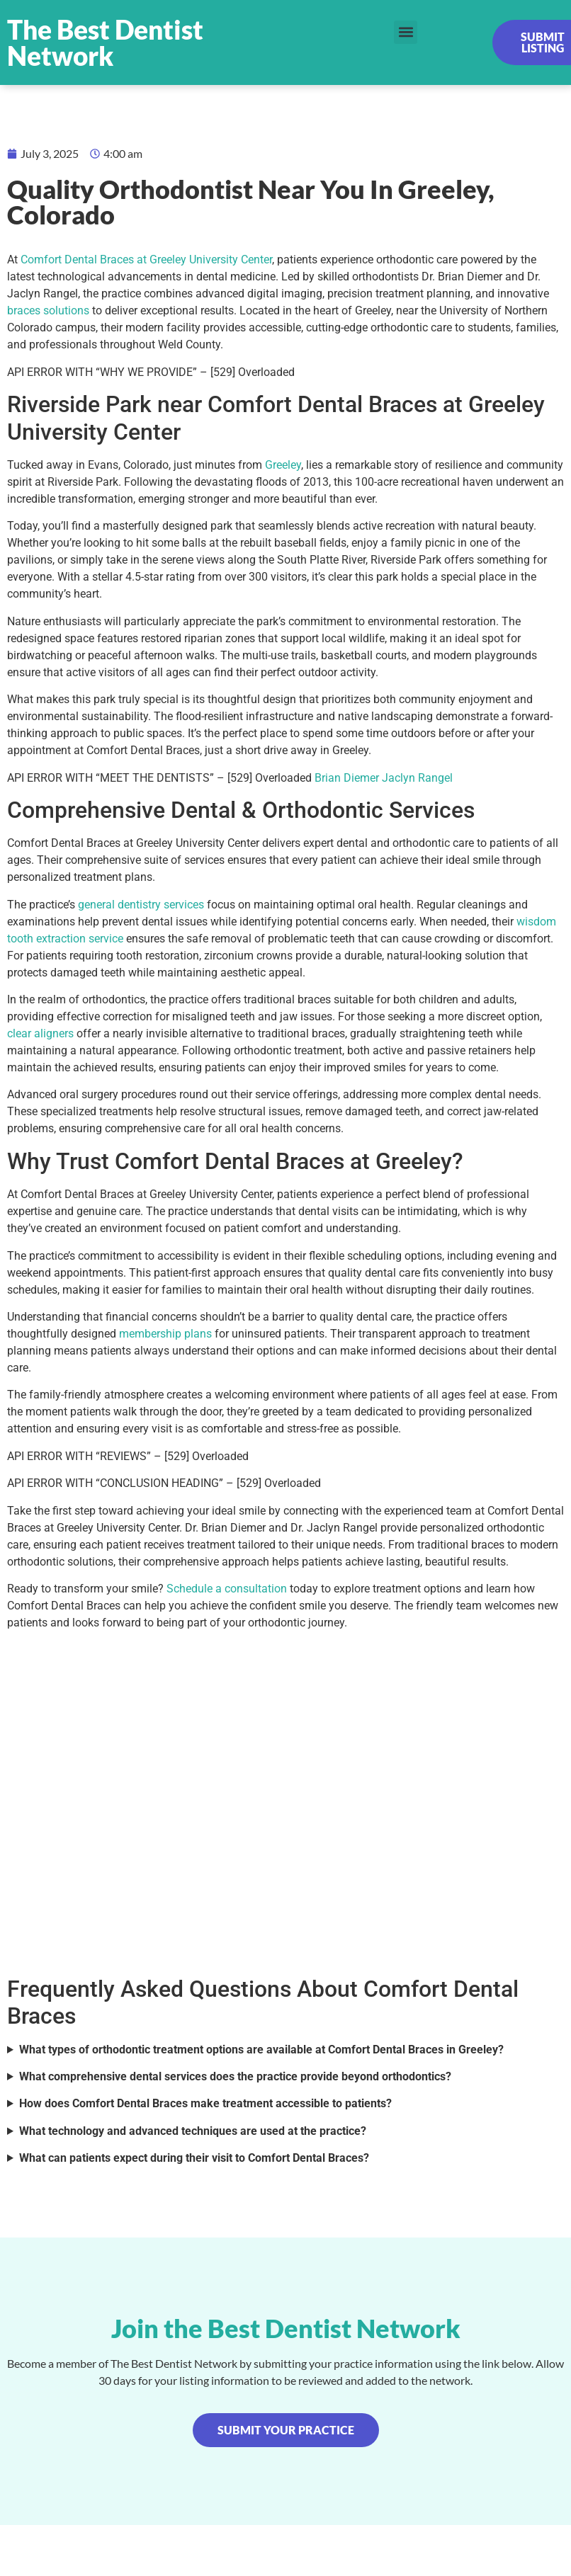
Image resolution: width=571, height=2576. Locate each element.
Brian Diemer (347, 778)
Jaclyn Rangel (417, 778)
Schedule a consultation (226, 1588)
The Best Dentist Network (105, 42)
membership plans (165, 1333)
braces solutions (48, 310)
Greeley (283, 465)
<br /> (285, 1800)
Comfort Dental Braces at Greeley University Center (146, 259)
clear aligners (40, 1033)
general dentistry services (141, 904)
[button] (405, 32)
